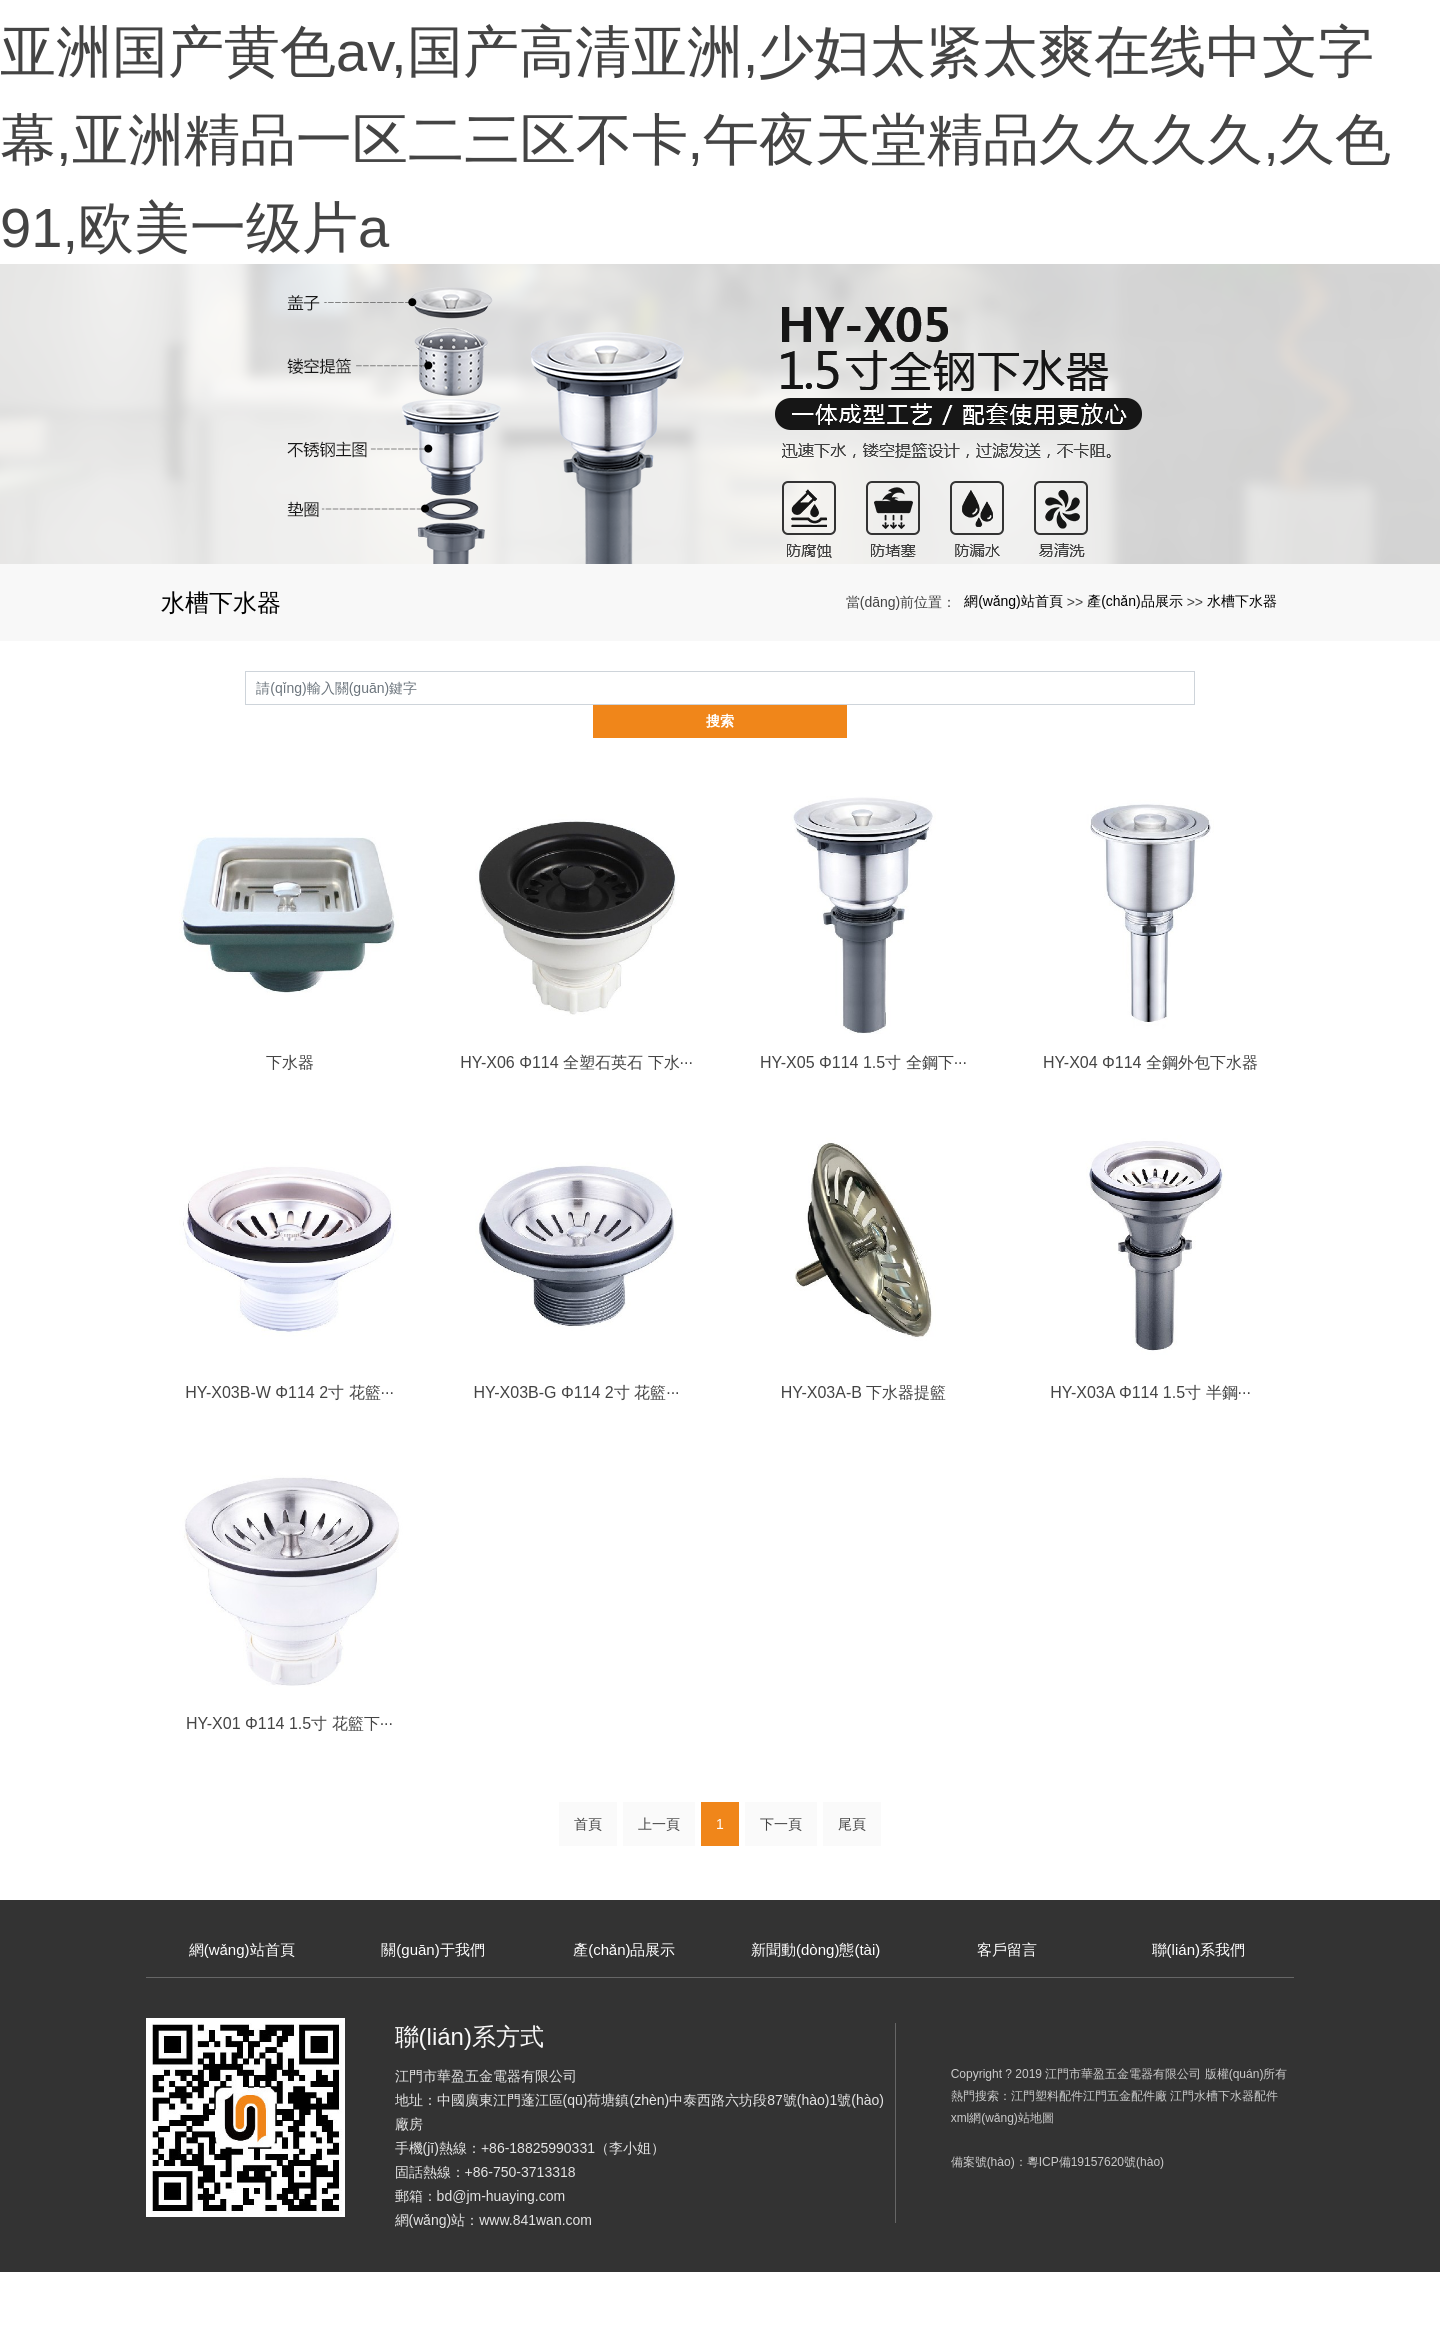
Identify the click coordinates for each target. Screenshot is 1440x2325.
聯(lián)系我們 (1198, 2005)
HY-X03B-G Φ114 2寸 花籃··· (576, 1448)
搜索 (1195, 775)
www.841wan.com (535, 2273)
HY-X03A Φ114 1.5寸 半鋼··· (1150, 1448)
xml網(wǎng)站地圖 (1002, 2171)
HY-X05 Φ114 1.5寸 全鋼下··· (863, 1117)
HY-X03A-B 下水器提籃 (864, 1448)
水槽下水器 (1242, 689)
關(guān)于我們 (433, 2005)
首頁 (588, 1881)
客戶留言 (1007, 2005)
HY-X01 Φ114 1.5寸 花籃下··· (289, 1779)
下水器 (290, 1117)
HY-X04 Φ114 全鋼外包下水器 (1150, 1117)
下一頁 (781, 1881)
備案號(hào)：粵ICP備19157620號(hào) (1057, 2215)
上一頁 (659, 1881)
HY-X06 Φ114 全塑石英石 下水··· (576, 1117)
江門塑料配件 (1047, 2149)
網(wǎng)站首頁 (1013, 689)
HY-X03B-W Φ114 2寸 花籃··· (289, 1448)
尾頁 (852, 1881)
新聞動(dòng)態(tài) (815, 2005)
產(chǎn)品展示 (1135, 689)
